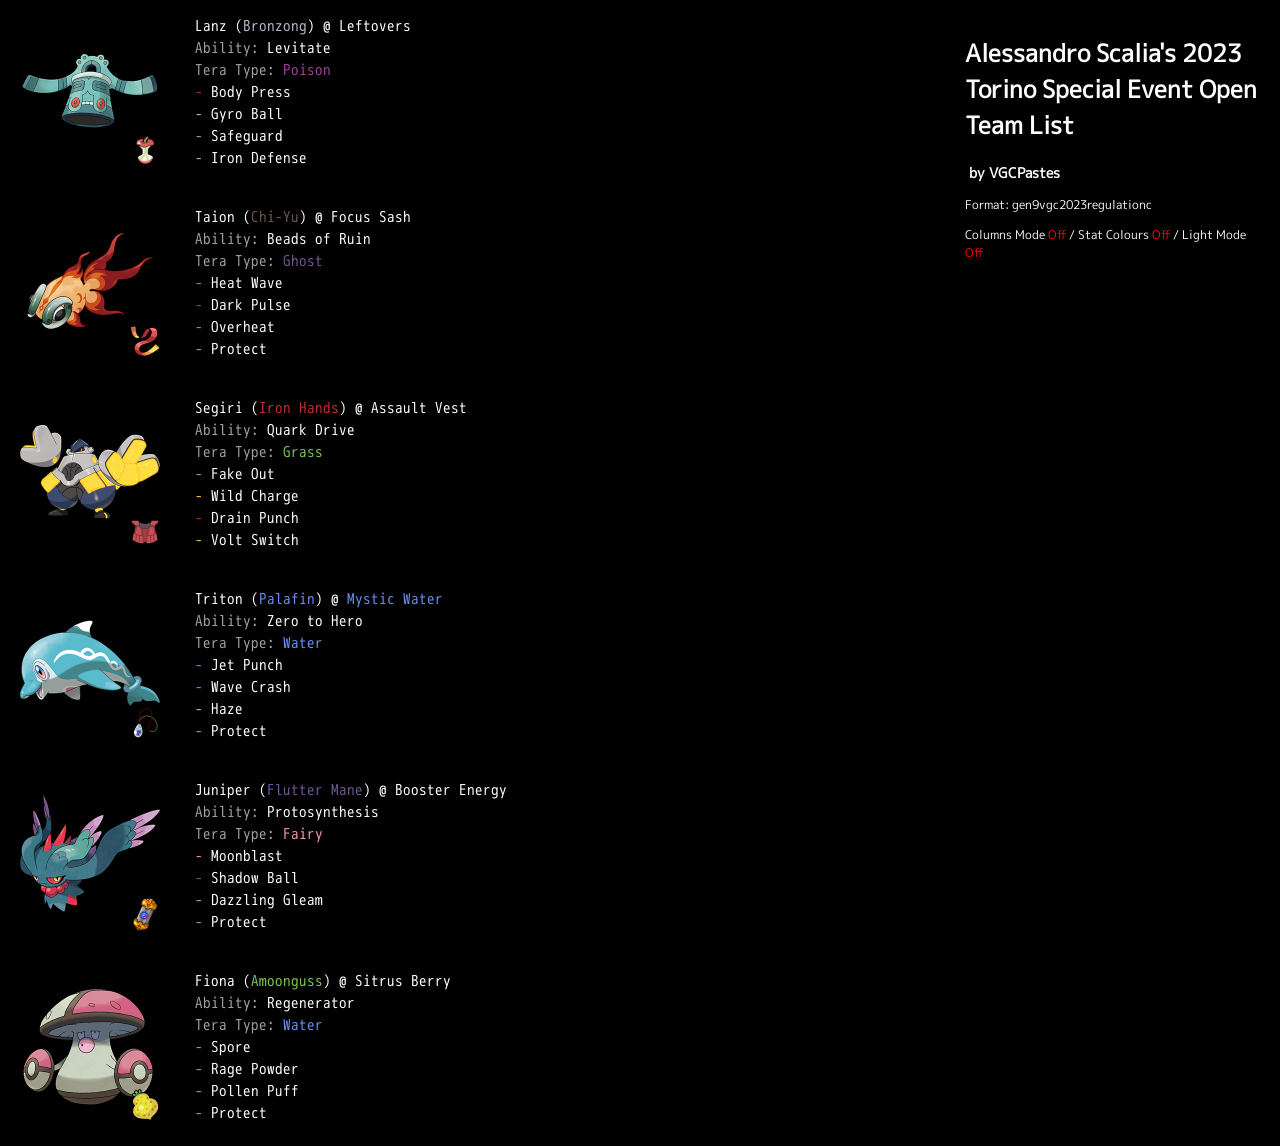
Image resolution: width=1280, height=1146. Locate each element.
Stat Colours (1113, 234)
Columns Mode (1005, 234)
